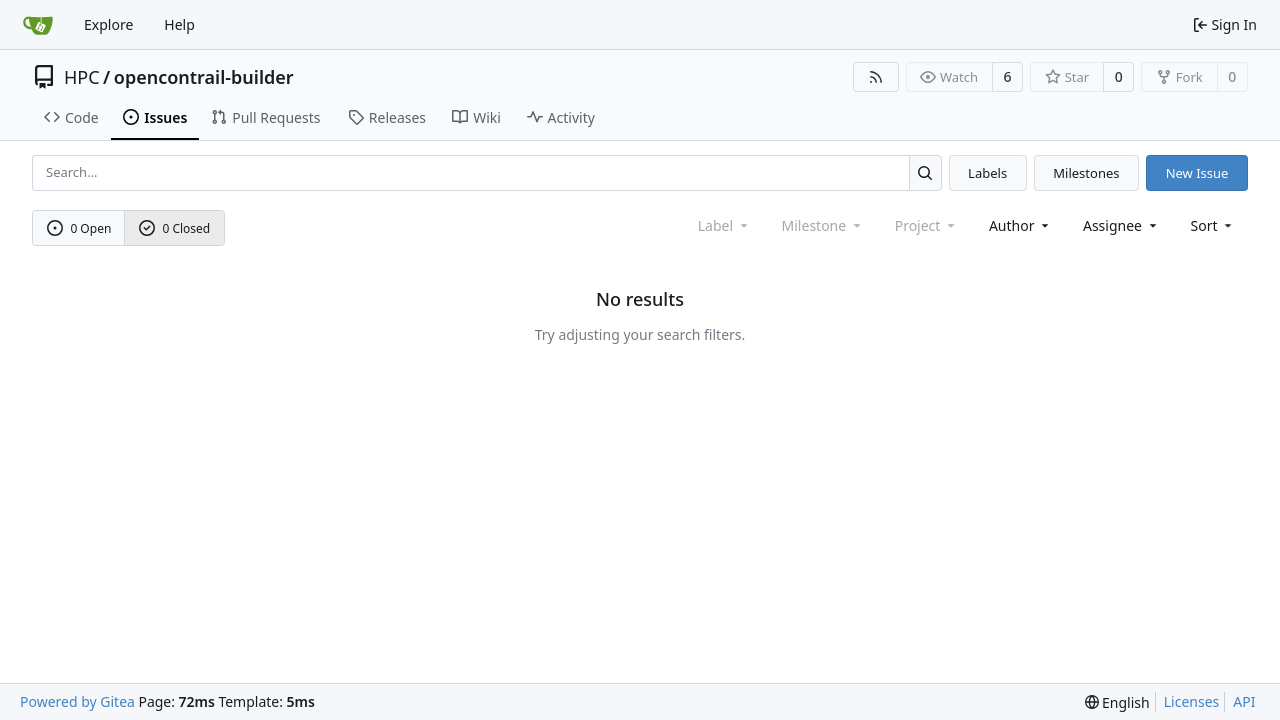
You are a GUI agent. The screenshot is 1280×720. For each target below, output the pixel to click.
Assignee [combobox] (1121, 225)
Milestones (1086, 173)
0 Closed (175, 228)
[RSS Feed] (876, 77)
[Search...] (925, 172)
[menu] (1213, 225)
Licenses (1192, 701)
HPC (82, 77)
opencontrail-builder (204, 77)
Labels (987, 173)
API (1244, 701)
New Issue (1197, 173)
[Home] (38, 25)
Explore (108, 24)
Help (179, 24)
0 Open (79, 228)
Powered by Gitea (77, 701)
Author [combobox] (1020, 225)
